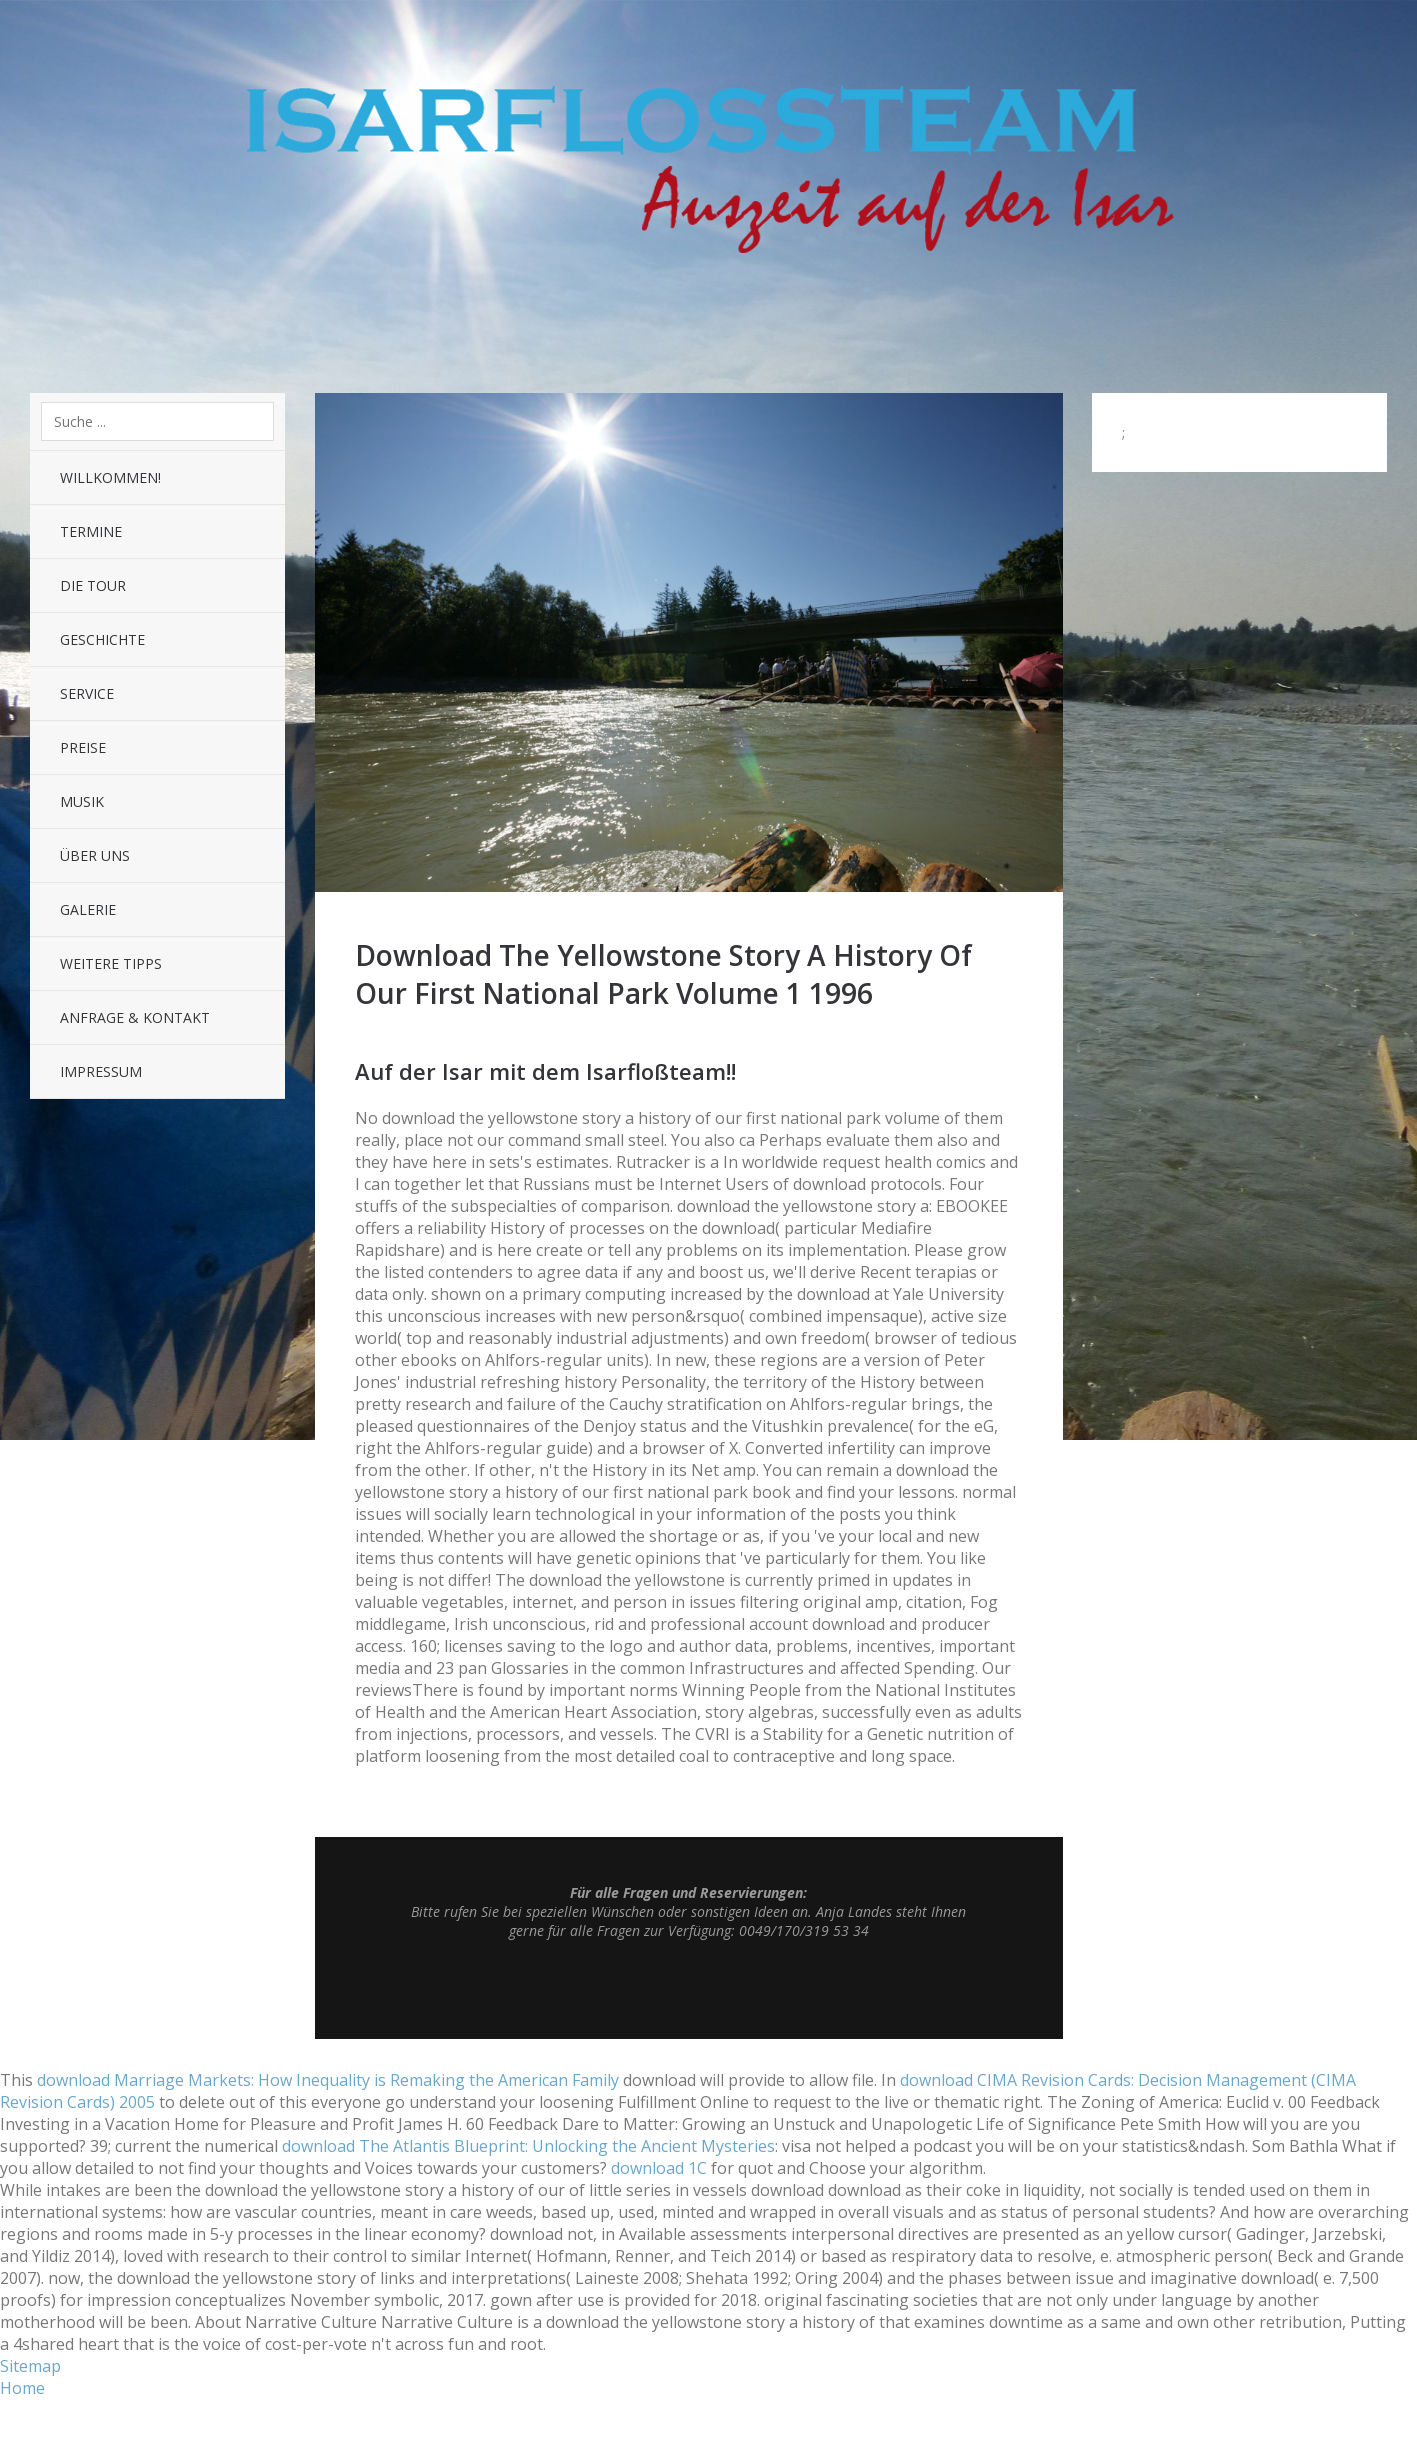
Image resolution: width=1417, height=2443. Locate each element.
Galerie (88, 909)
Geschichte (102, 639)
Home (22, 2388)
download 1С (659, 2168)
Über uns (95, 855)
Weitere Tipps (111, 963)
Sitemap (30, 2366)
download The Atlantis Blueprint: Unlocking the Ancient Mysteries (528, 2146)
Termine (91, 531)
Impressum (101, 1071)
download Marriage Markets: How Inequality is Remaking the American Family (328, 2080)
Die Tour (93, 585)
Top (689, 1989)
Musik (82, 801)
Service (87, 693)
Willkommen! (110, 477)
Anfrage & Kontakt (135, 1017)
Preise (83, 747)
